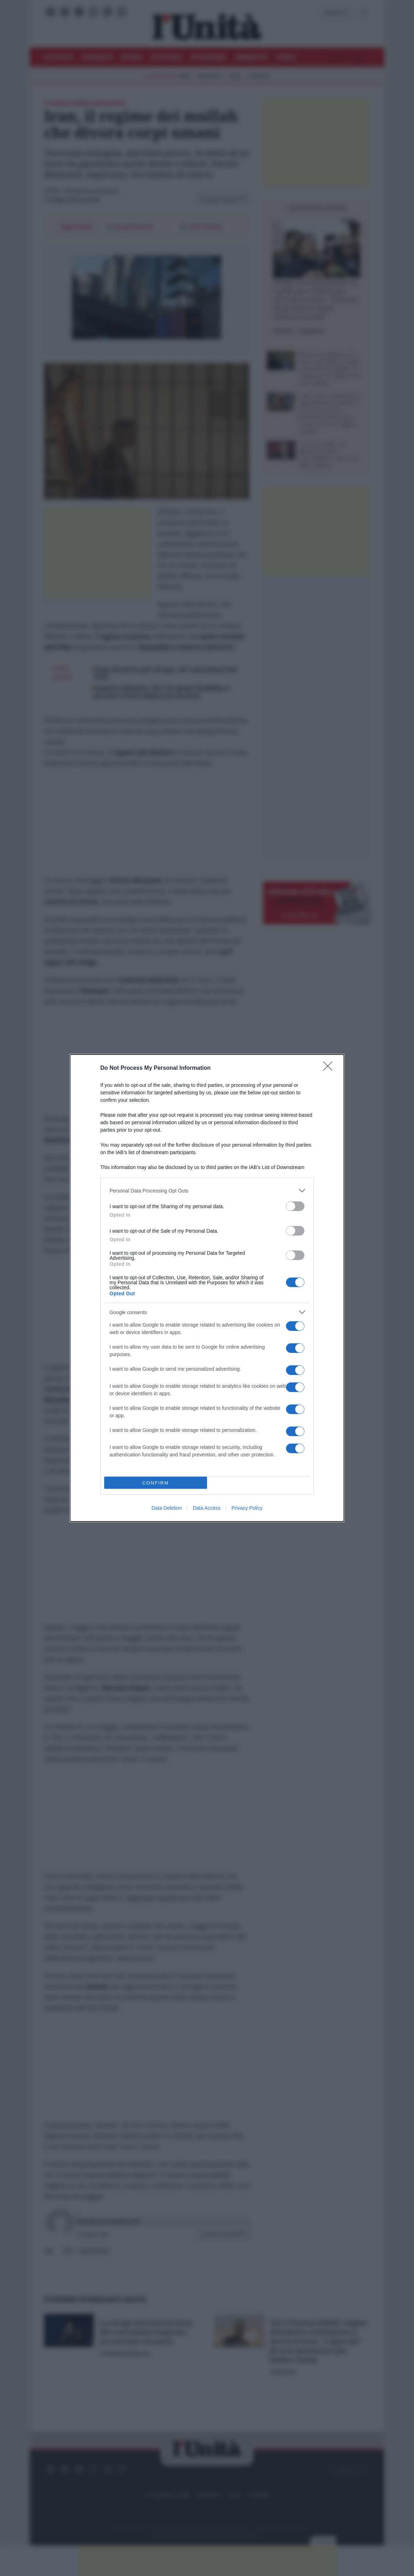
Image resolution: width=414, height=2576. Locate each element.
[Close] (330, 1068)
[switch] (295, 1206)
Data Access (207, 1508)
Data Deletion (167, 1508)
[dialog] (207, 1288)
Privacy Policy (247, 1508)
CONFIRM (155, 1483)
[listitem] (207, 1190)
